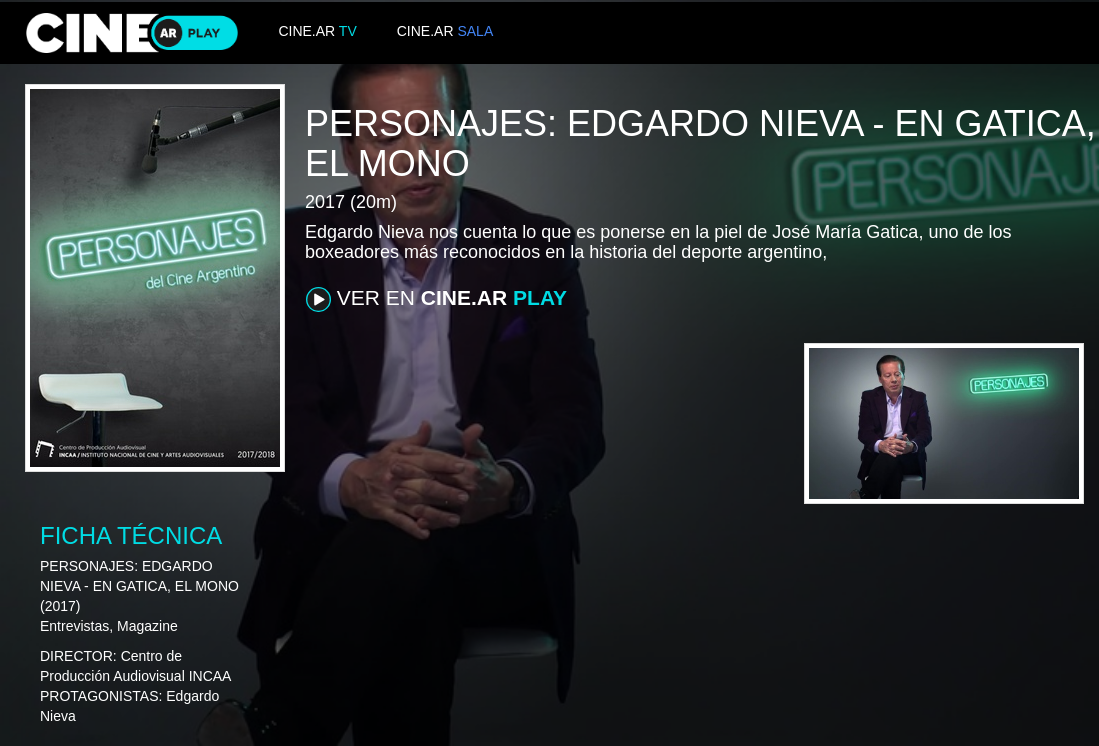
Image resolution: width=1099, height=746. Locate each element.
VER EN (436, 299)
